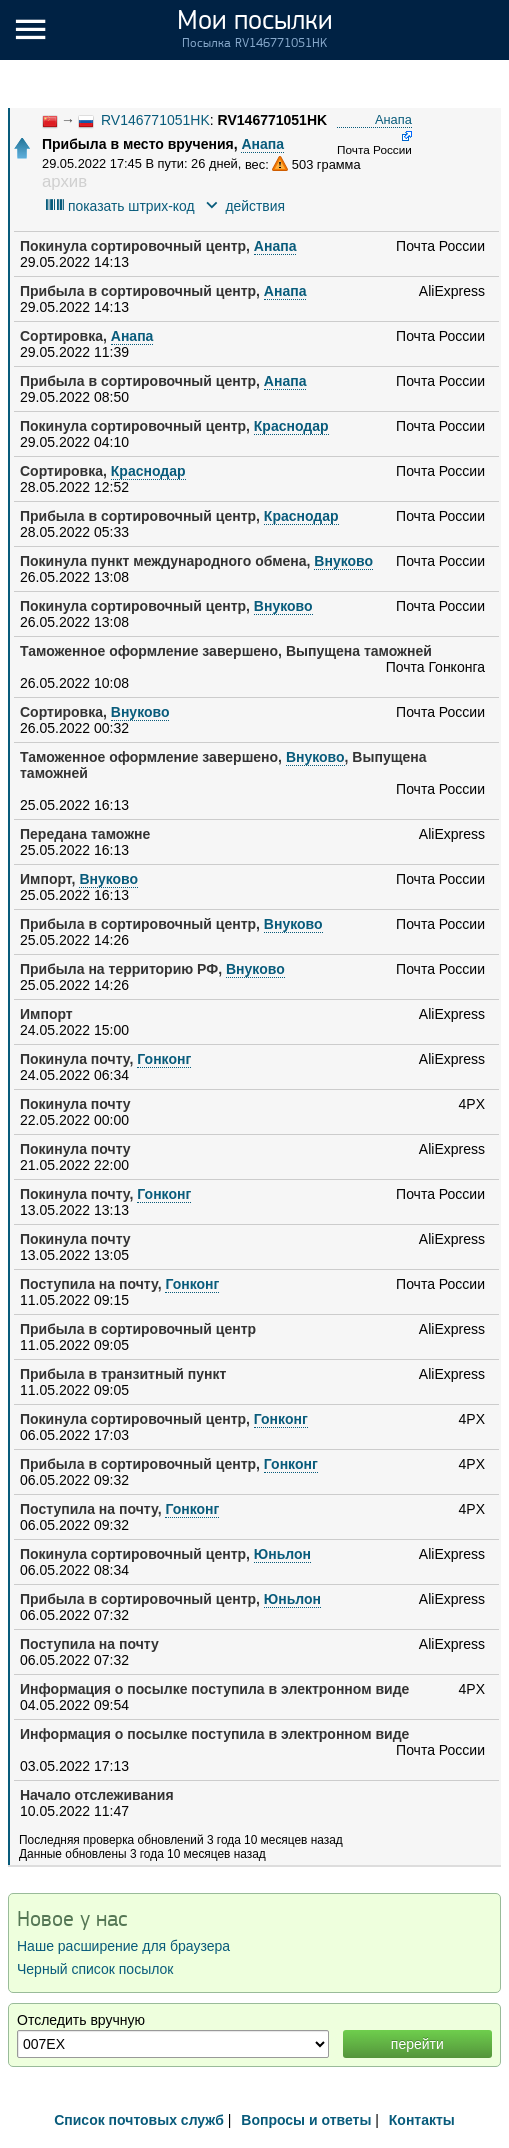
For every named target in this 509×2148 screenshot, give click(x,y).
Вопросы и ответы (306, 2120)
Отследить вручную (81, 2020)
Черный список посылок (95, 1969)
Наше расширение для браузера (123, 1946)
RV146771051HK (155, 120)
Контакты (422, 2120)
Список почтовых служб (139, 2120)
